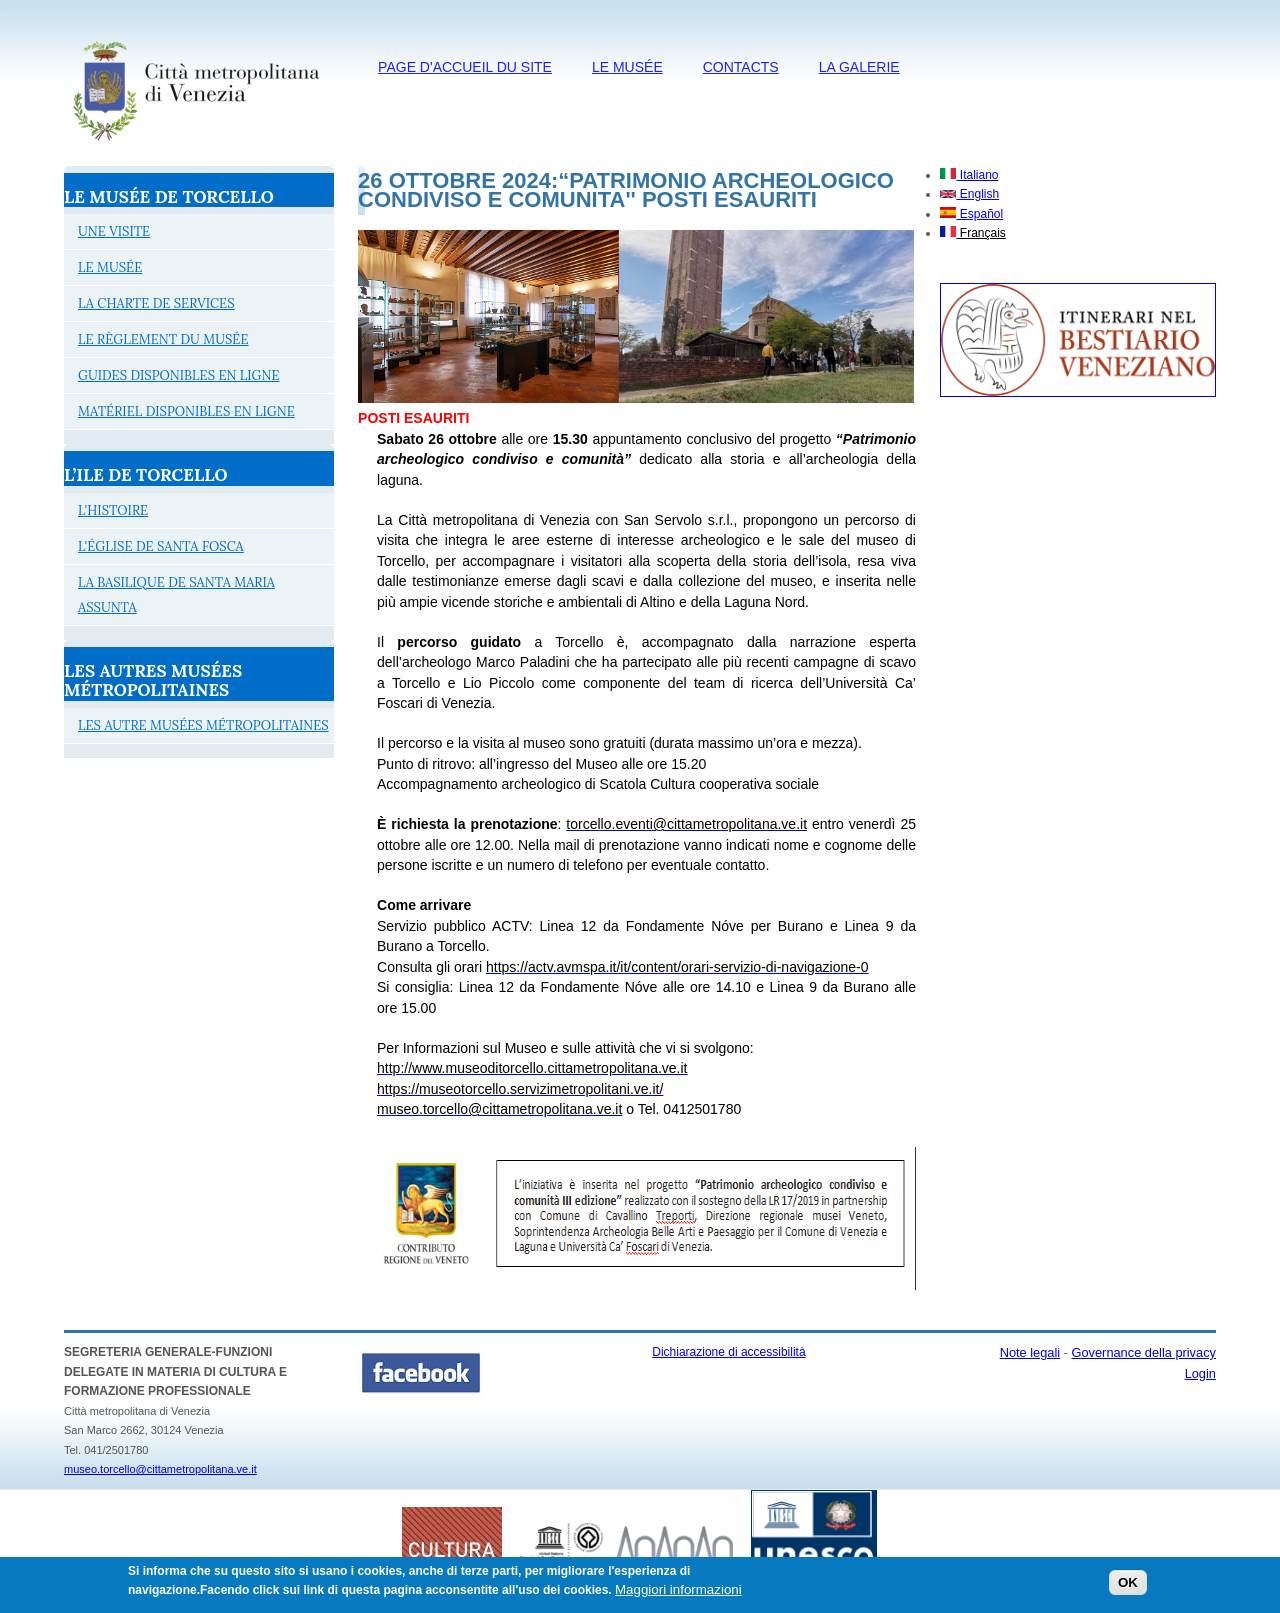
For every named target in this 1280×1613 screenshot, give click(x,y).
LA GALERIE (859, 67)
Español (971, 214)
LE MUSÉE (627, 67)
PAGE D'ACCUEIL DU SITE (465, 67)
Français (972, 233)
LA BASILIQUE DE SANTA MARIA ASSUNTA (176, 595)
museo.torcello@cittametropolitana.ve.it (160, 1469)
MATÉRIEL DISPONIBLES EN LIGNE (186, 411)
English (969, 194)
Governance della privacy (1144, 1352)
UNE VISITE (114, 231)
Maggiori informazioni (678, 1594)
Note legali (1030, 1352)
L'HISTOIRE (113, 510)
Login (1200, 1373)
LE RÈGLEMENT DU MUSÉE (163, 339)
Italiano (969, 175)
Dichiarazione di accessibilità (728, 1352)
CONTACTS (741, 67)
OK (1128, 1587)
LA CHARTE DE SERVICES (156, 303)
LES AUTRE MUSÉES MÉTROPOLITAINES (203, 725)
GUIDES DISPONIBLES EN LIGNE (179, 375)
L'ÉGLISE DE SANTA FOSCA (161, 546)
